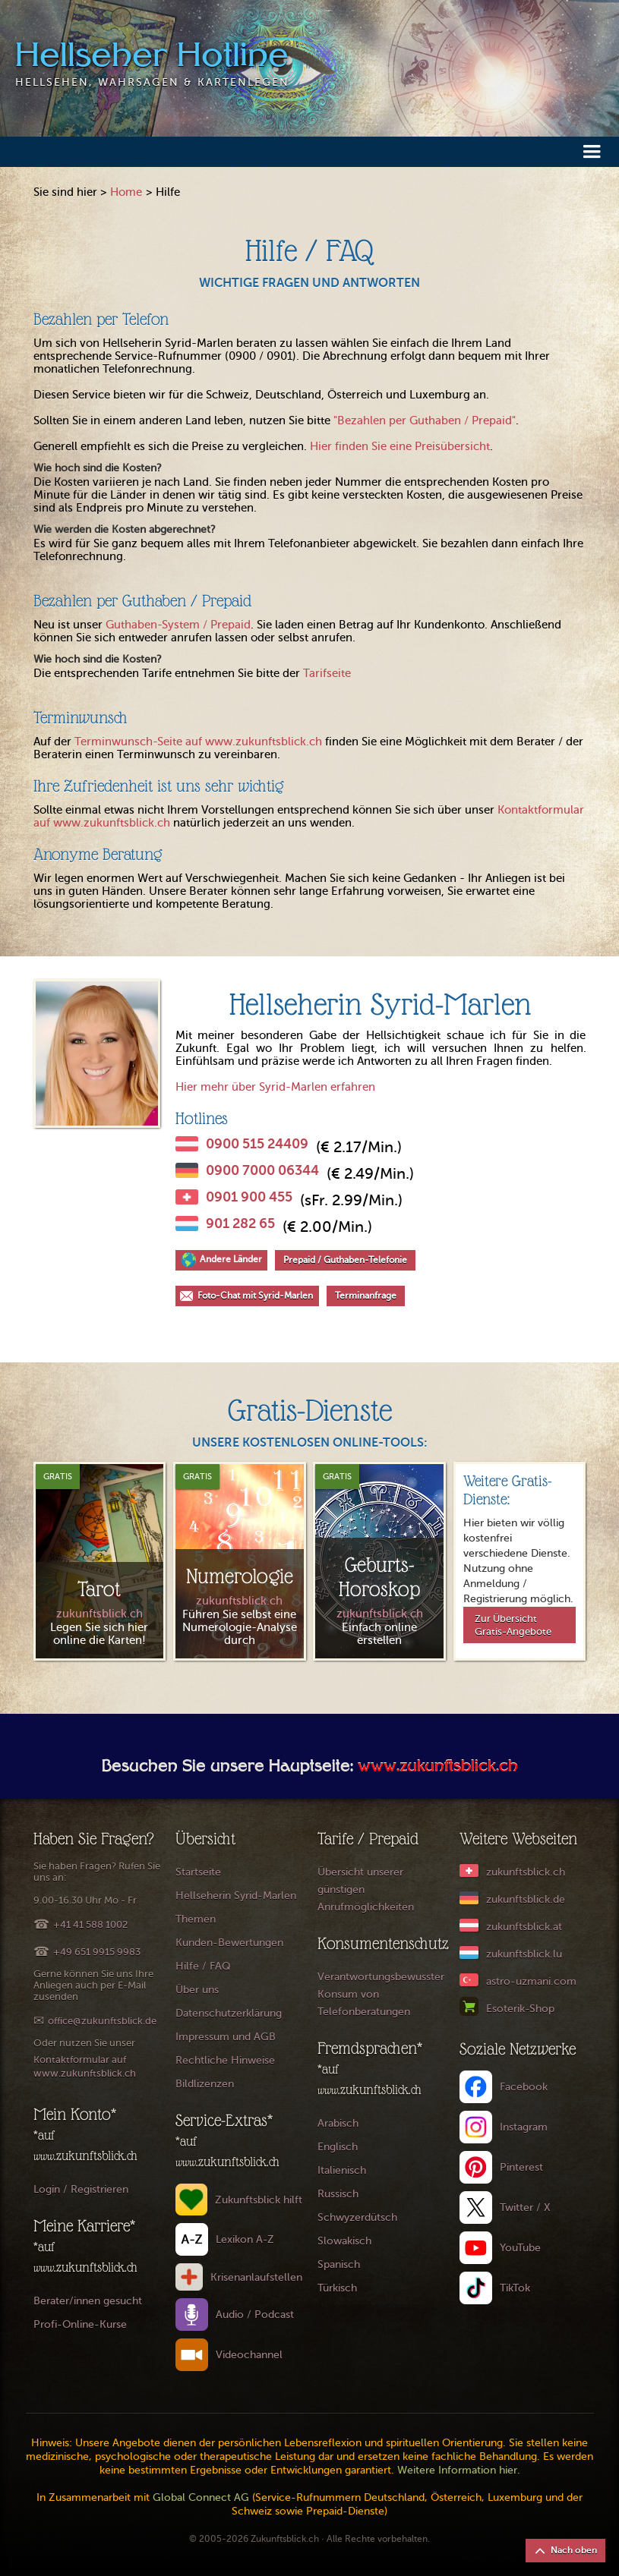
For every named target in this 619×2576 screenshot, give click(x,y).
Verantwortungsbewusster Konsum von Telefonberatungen (380, 1994)
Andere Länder (231, 1259)
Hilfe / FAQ (203, 1966)
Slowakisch (344, 2241)
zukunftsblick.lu (524, 1954)
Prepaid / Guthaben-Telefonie (345, 1260)
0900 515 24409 (257, 1143)
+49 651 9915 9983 (97, 1951)
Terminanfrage (365, 1295)
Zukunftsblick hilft (258, 2200)
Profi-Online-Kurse (80, 2324)
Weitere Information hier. (458, 2470)
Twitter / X (525, 2207)
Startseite (198, 1872)
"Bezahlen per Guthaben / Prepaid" (424, 420)
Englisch (337, 2146)
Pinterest (521, 2167)
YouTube (520, 2247)
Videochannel (249, 2354)
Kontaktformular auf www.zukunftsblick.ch (84, 2066)
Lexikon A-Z (245, 2239)
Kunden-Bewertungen (229, 1942)
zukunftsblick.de (525, 1899)
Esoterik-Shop (520, 2008)
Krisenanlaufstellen (256, 2277)
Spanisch (338, 2264)
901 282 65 (240, 1223)
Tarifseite (327, 673)
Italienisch (341, 2170)
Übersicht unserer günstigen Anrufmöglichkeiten (365, 1889)
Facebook (524, 2087)
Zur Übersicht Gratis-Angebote (513, 1625)
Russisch (337, 2194)
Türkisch (337, 2288)
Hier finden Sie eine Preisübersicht (400, 446)
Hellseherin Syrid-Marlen (235, 1895)
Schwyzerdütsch (357, 2217)
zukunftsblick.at (524, 1926)
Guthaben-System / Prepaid (178, 625)
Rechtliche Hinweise (225, 2060)
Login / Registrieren (80, 2189)
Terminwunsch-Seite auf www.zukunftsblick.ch (198, 741)
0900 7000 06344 (262, 1170)
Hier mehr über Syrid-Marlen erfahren (275, 1087)
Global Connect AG (201, 2497)
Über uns (197, 1989)
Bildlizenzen (204, 2083)
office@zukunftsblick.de (102, 2020)
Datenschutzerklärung (228, 2013)
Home (126, 192)
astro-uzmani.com (531, 1981)
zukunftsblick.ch (525, 1872)
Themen (195, 1919)
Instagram (524, 2127)
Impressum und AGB (225, 2036)
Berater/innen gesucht (87, 2301)
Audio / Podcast (255, 2314)
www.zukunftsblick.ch (438, 1767)
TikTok (515, 2288)
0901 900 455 (249, 1197)
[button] (591, 151)
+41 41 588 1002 (90, 1924)
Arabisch (337, 2123)
